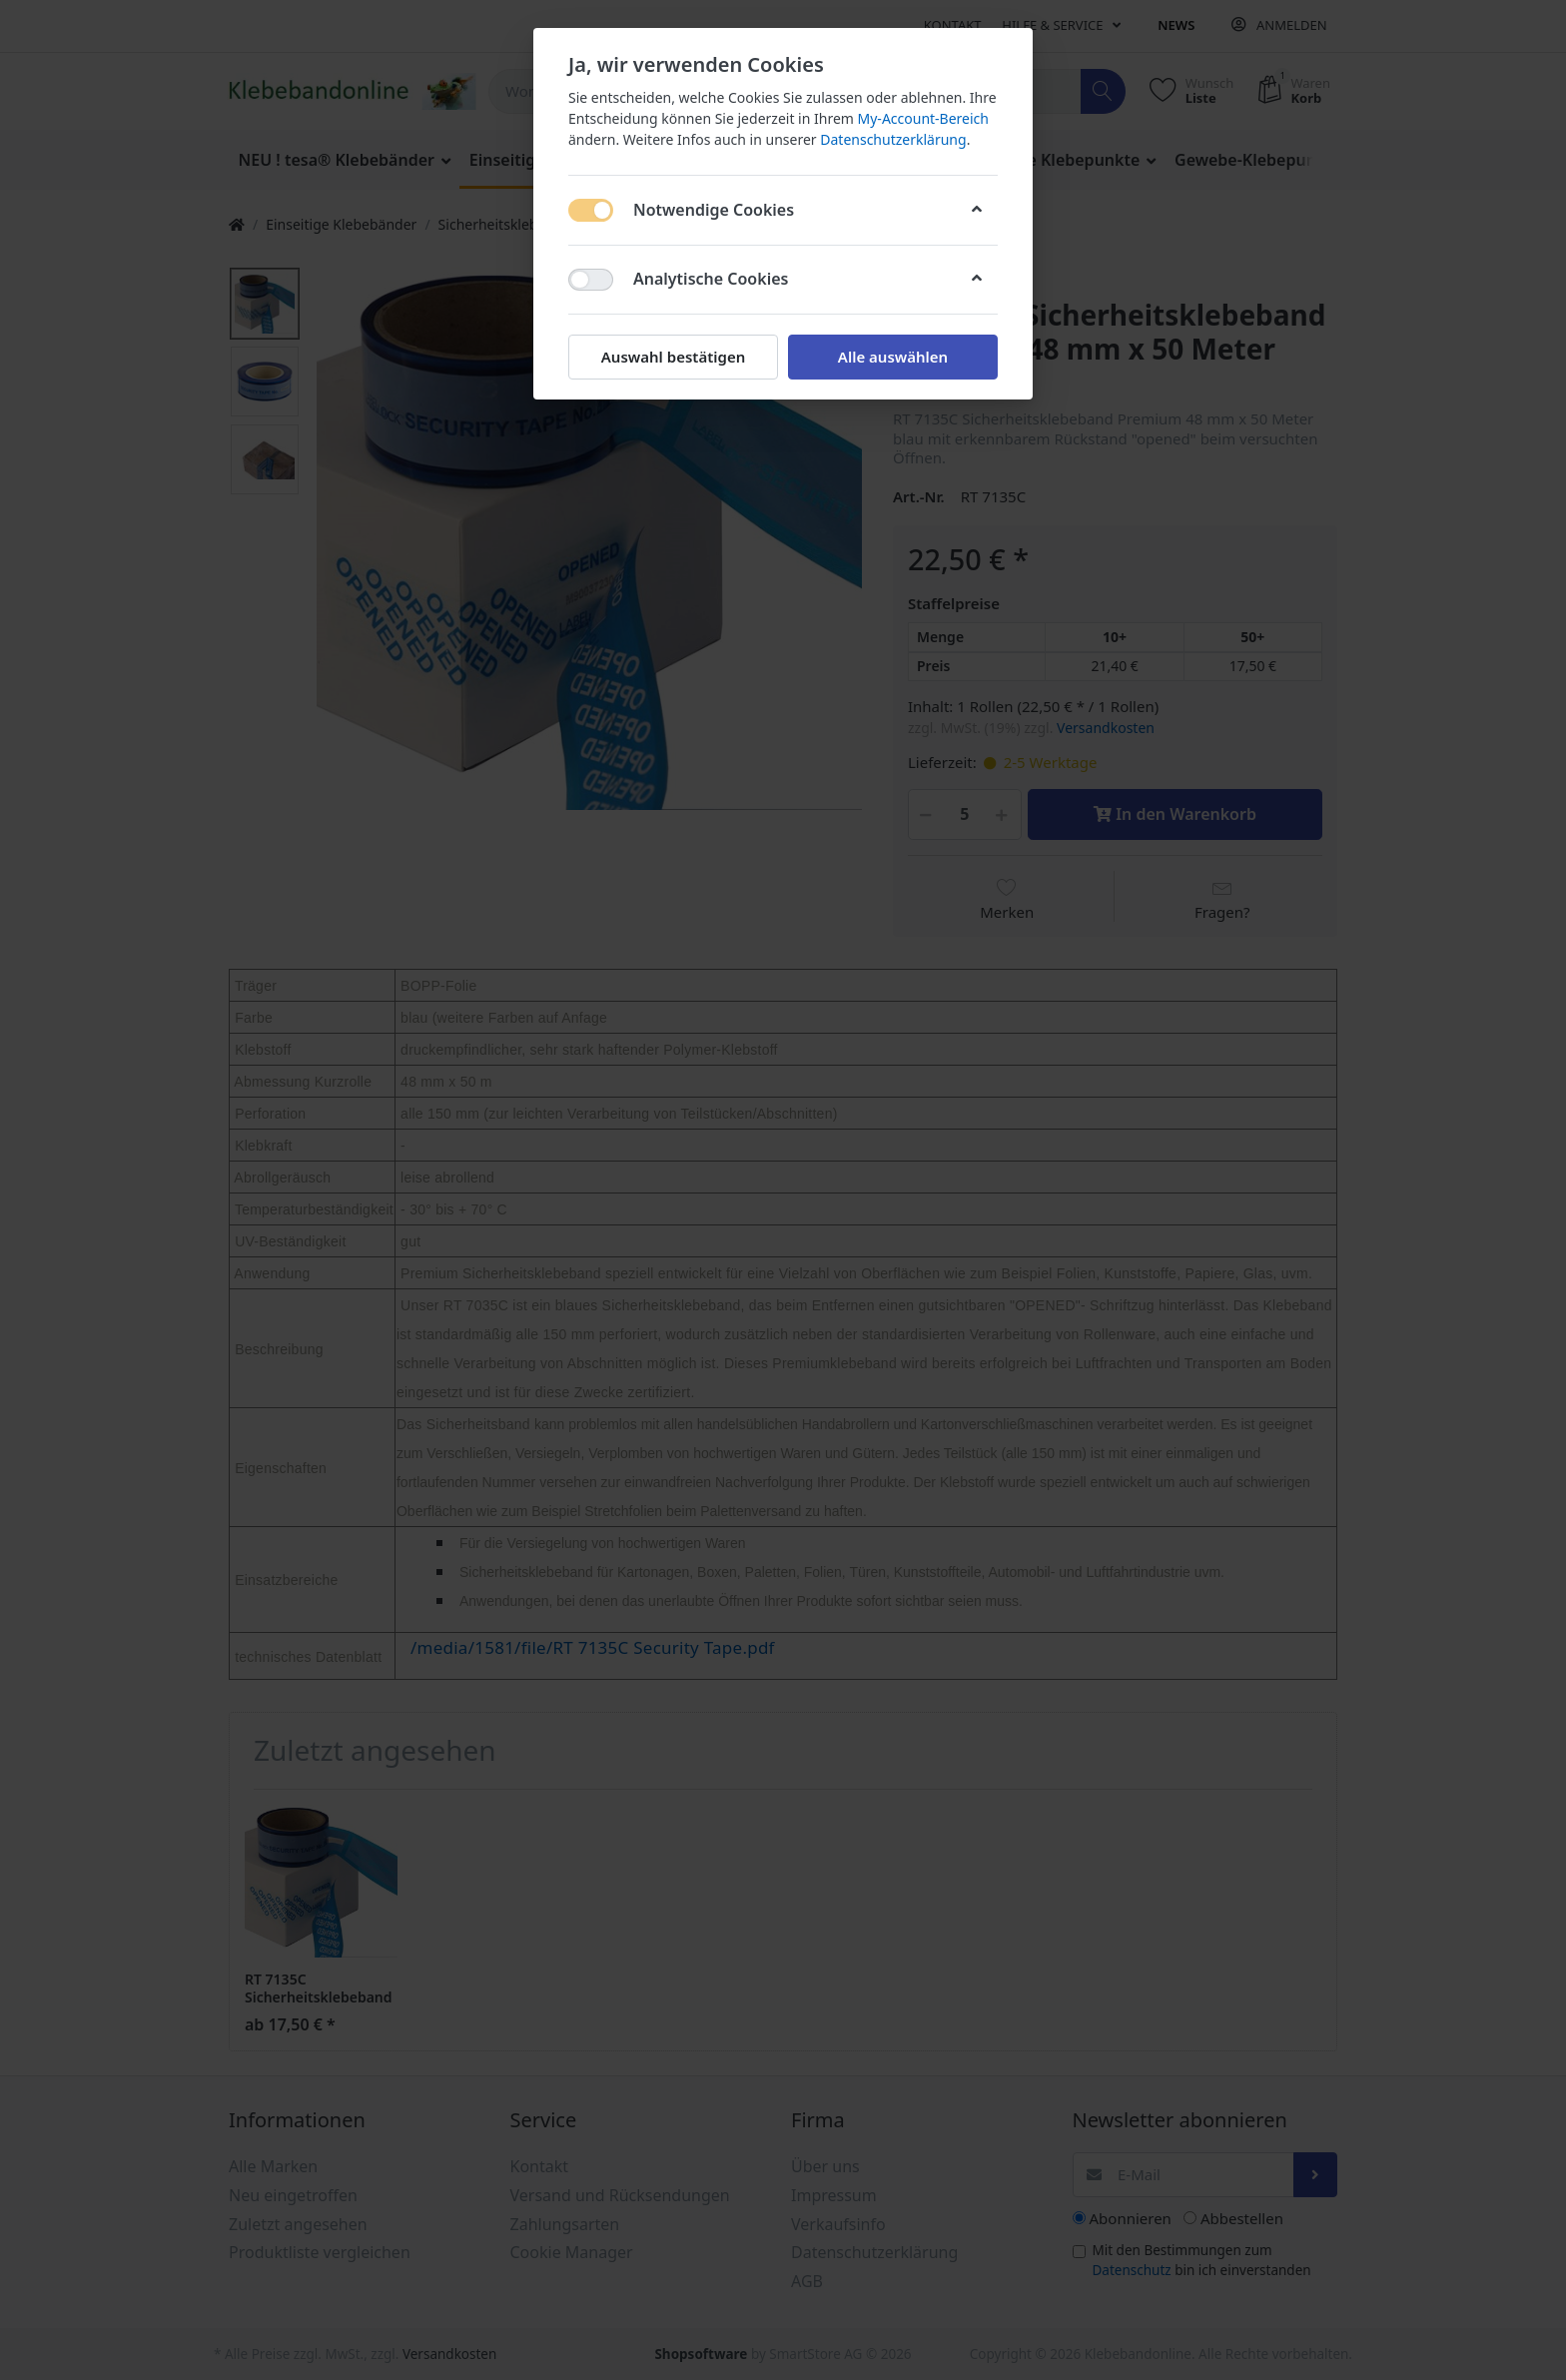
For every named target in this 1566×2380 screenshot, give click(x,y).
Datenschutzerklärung (893, 139)
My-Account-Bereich (923, 118)
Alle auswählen (893, 357)
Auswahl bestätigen (673, 357)
